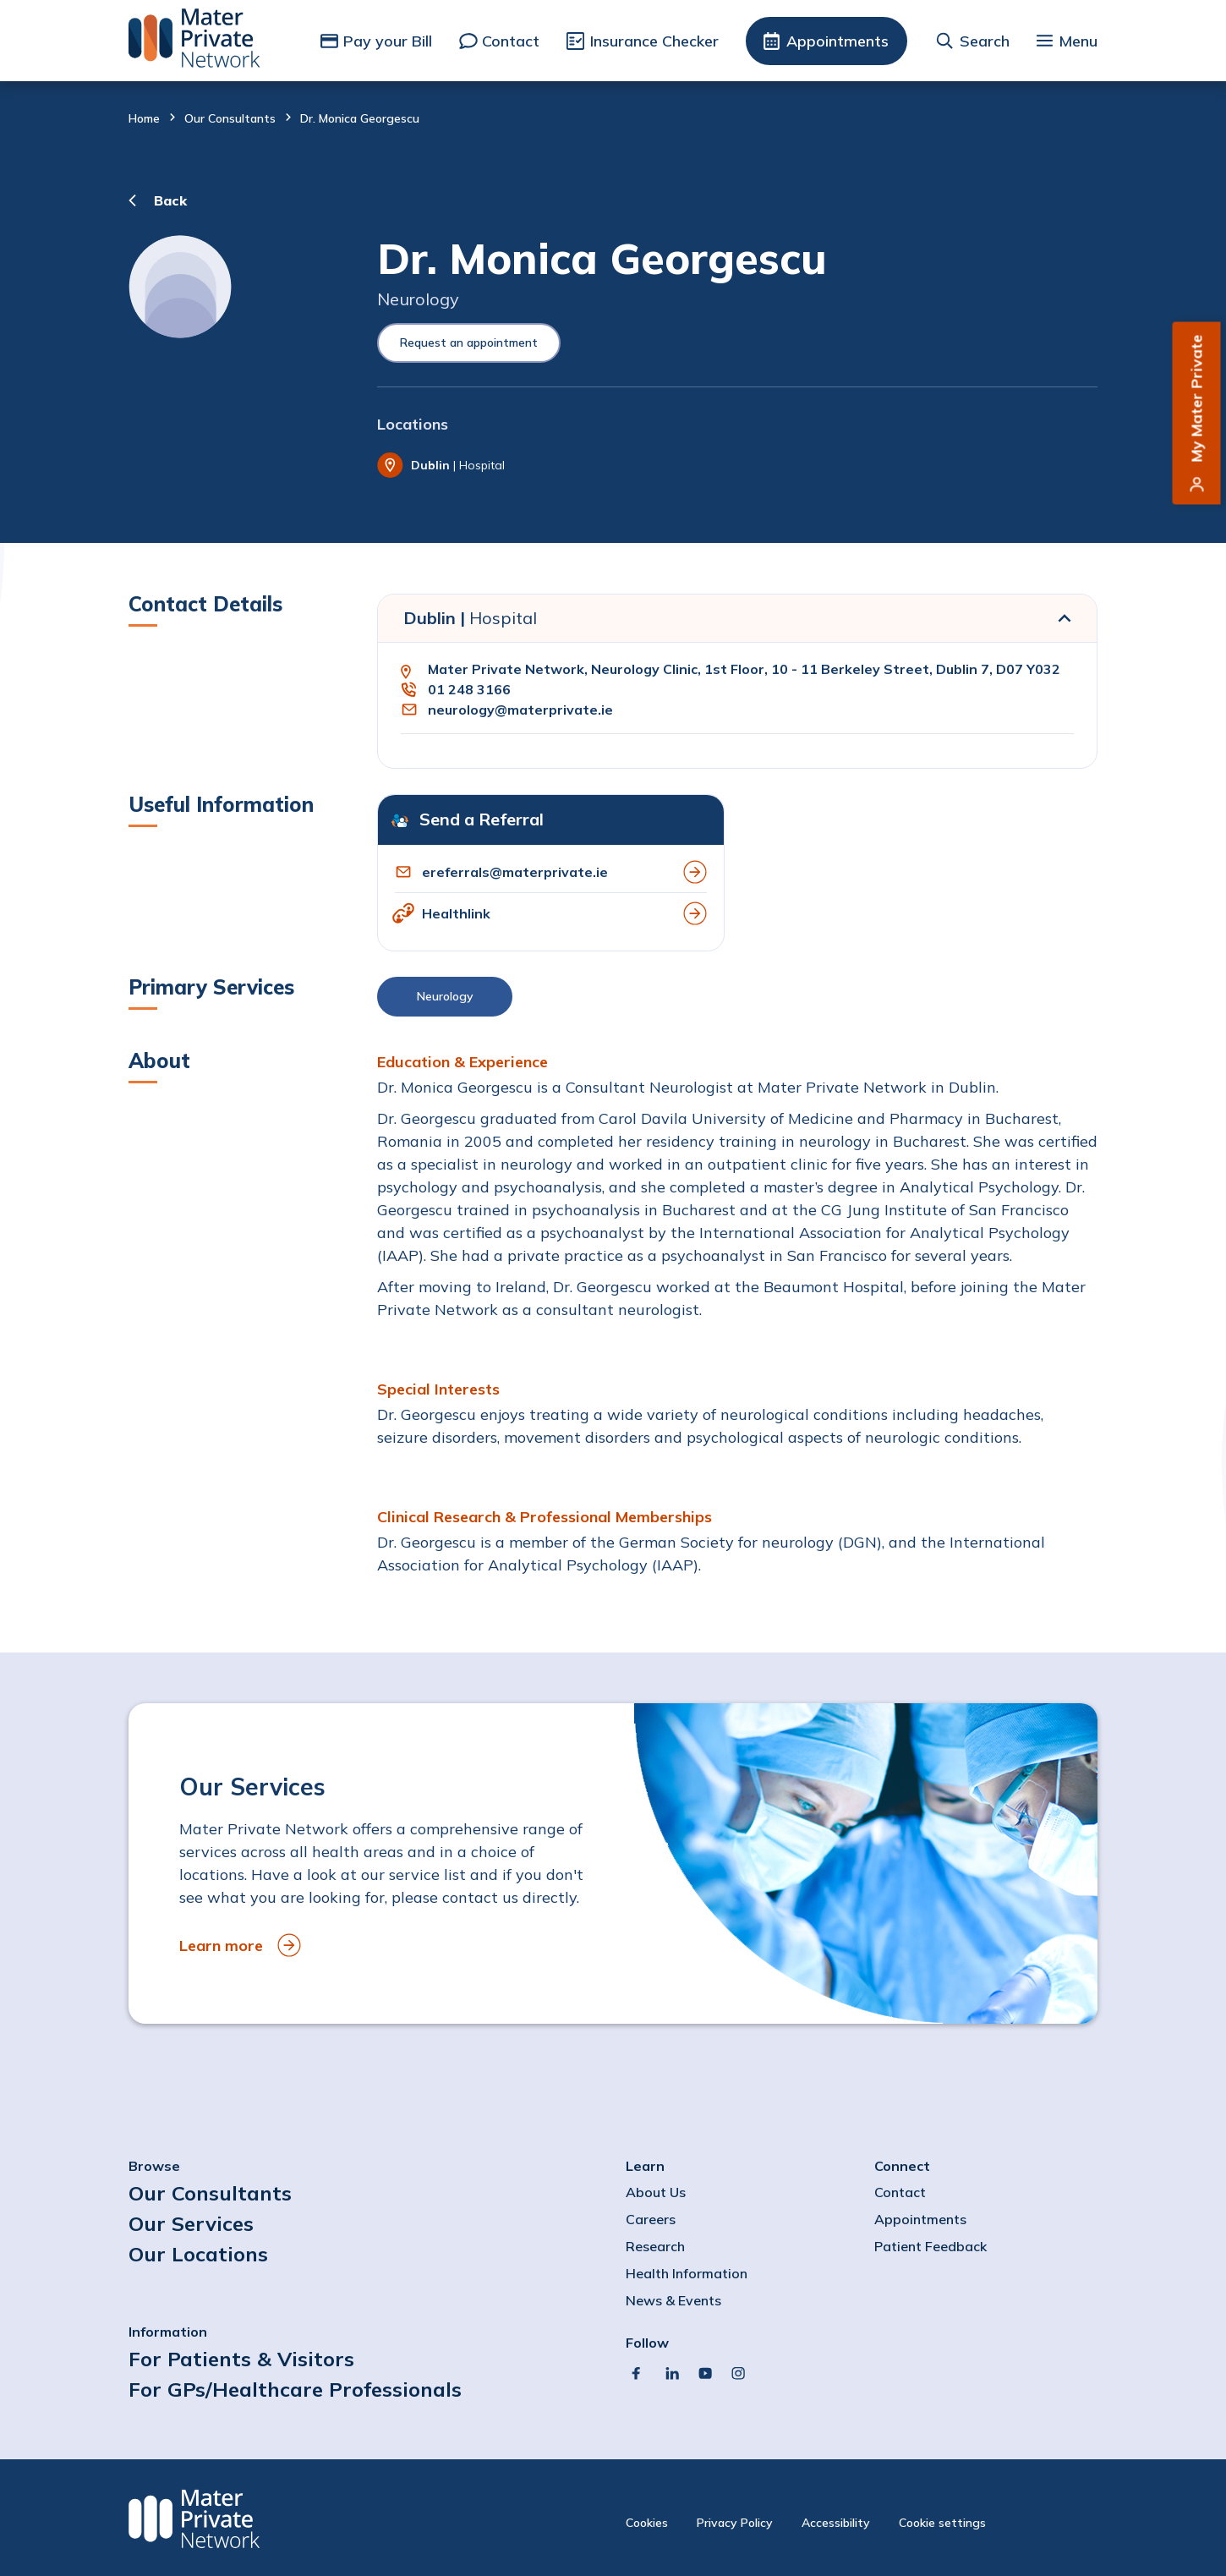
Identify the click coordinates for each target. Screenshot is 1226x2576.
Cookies (647, 2522)
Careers (651, 2219)
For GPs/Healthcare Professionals (295, 2389)
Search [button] (985, 41)
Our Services (191, 2223)
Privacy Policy (735, 2522)
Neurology (445, 996)
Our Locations (198, 2253)
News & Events (673, 2300)
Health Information (686, 2273)
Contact (510, 41)
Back (170, 200)
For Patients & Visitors (241, 2358)
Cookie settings (942, 2522)
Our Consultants (230, 118)
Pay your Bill (387, 41)
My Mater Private (1197, 399)
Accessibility (836, 2522)
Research (655, 2246)
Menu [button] (1078, 41)
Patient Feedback (930, 2246)
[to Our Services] (613, 1863)
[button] (737, 1001)
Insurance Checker (654, 41)
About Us (656, 2192)
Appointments (837, 41)
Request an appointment (469, 342)
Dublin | (470, 617)
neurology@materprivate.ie (520, 709)
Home (144, 118)
